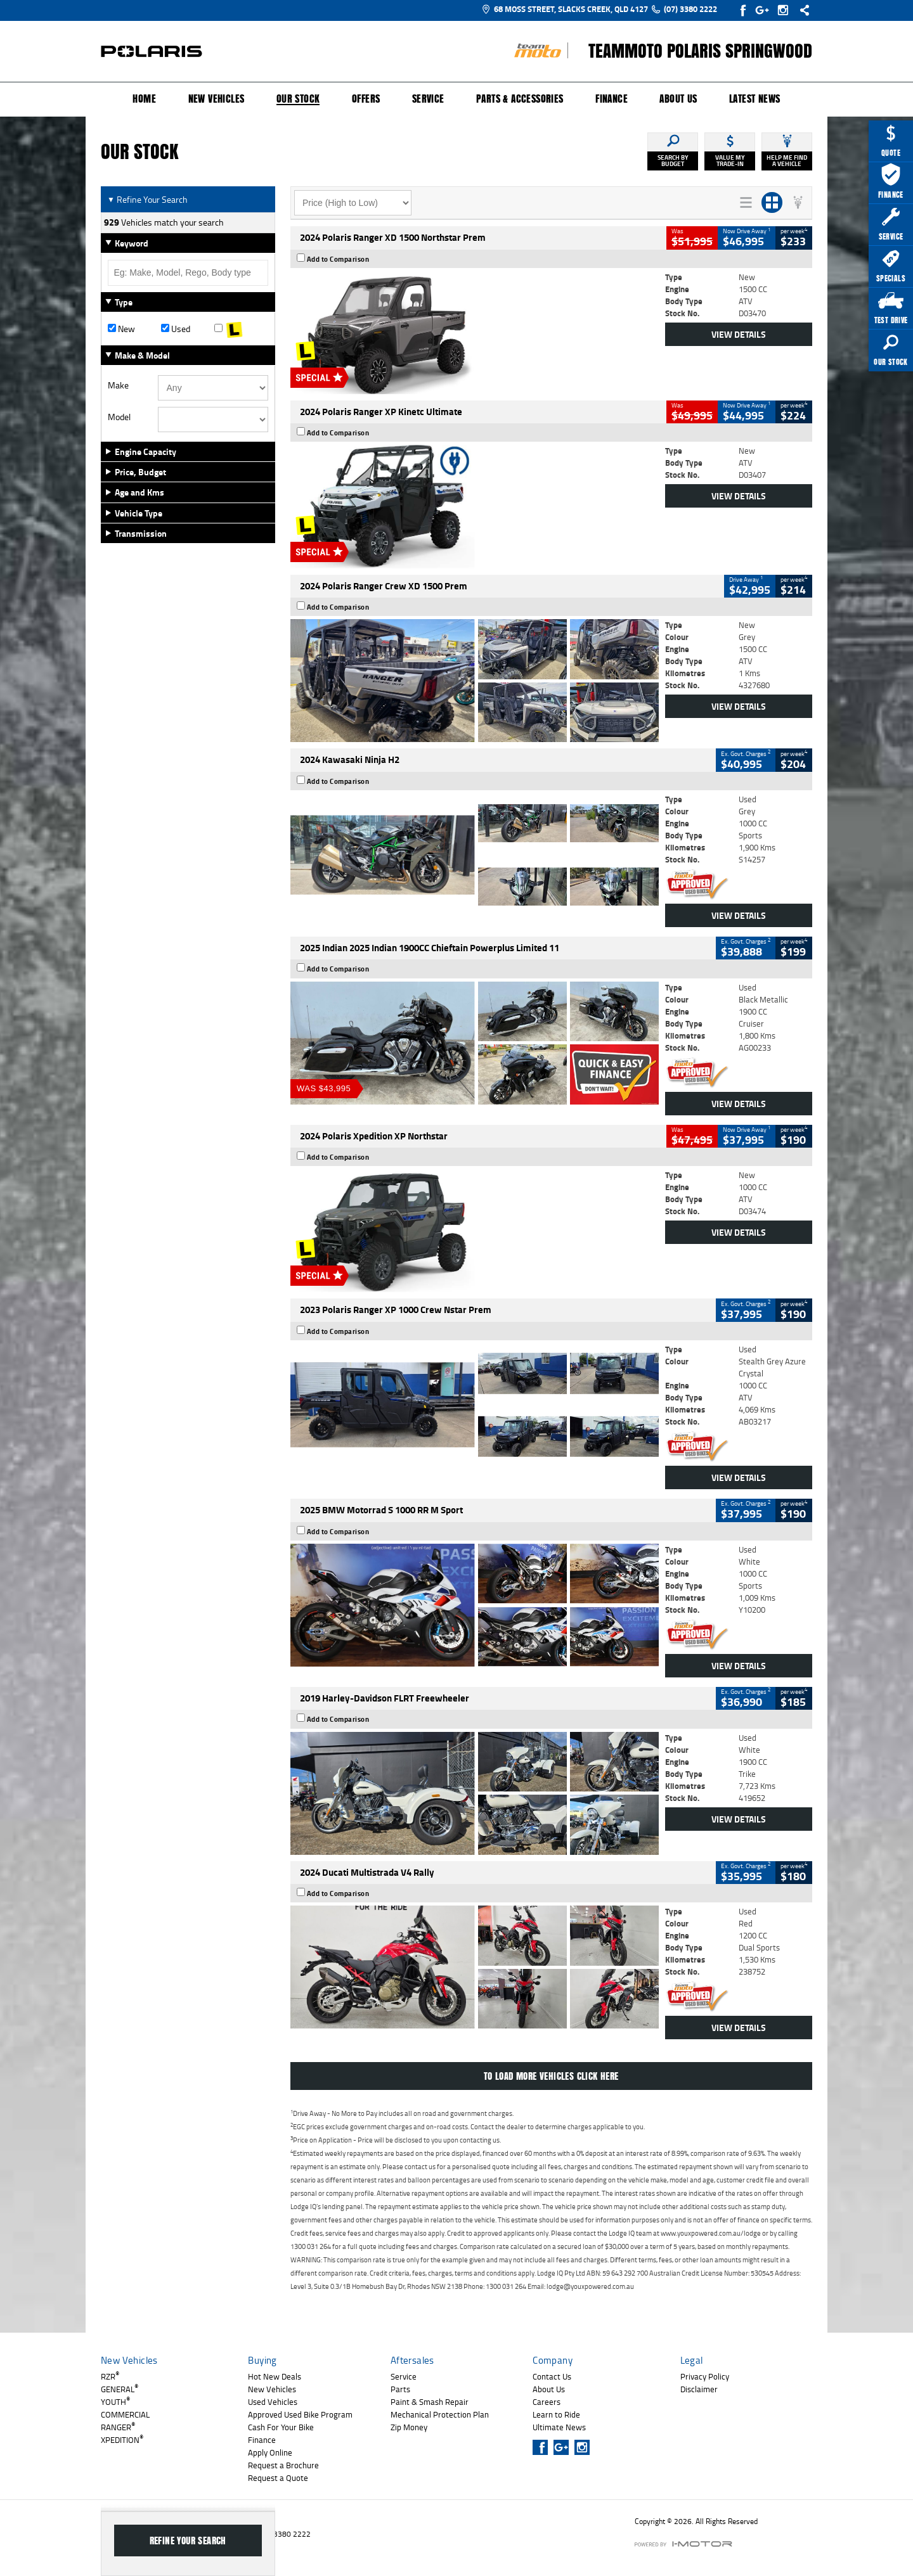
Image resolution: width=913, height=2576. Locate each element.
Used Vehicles (272, 2401)
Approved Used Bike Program (300, 2414)
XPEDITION (122, 2439)
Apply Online (270, 2452)
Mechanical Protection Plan (440, 2414)
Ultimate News (559, 2427)
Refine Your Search (147, 199)
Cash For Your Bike (281, 2427)
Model (119, 417)
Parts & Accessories (520, 99)
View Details (738, 334)
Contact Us (552, 2376)
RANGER (118, 2427)
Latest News (754, 99)
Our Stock (298, 99)
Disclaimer (699, 2389)
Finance (611, 99)
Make (118, 385)
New (121, 329)
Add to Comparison (338, 259)
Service (428, 99)
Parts (400, 2389)
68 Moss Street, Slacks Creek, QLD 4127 (564, 9)
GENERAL (119, 2389)
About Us (678, 99)
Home (144, 99)
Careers (546, 2401)
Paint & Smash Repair (430, 2401)
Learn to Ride (556, 2414)
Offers (366, 99)
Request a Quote (278, 2477)
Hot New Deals (274, 2376)
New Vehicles (216, 99)
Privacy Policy (704, 2376)
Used (175, 329)
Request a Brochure (283, 2465)
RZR (110, 2376)
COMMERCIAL (125, 2414)
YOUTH (115, 2401)
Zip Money (409, 2427)
